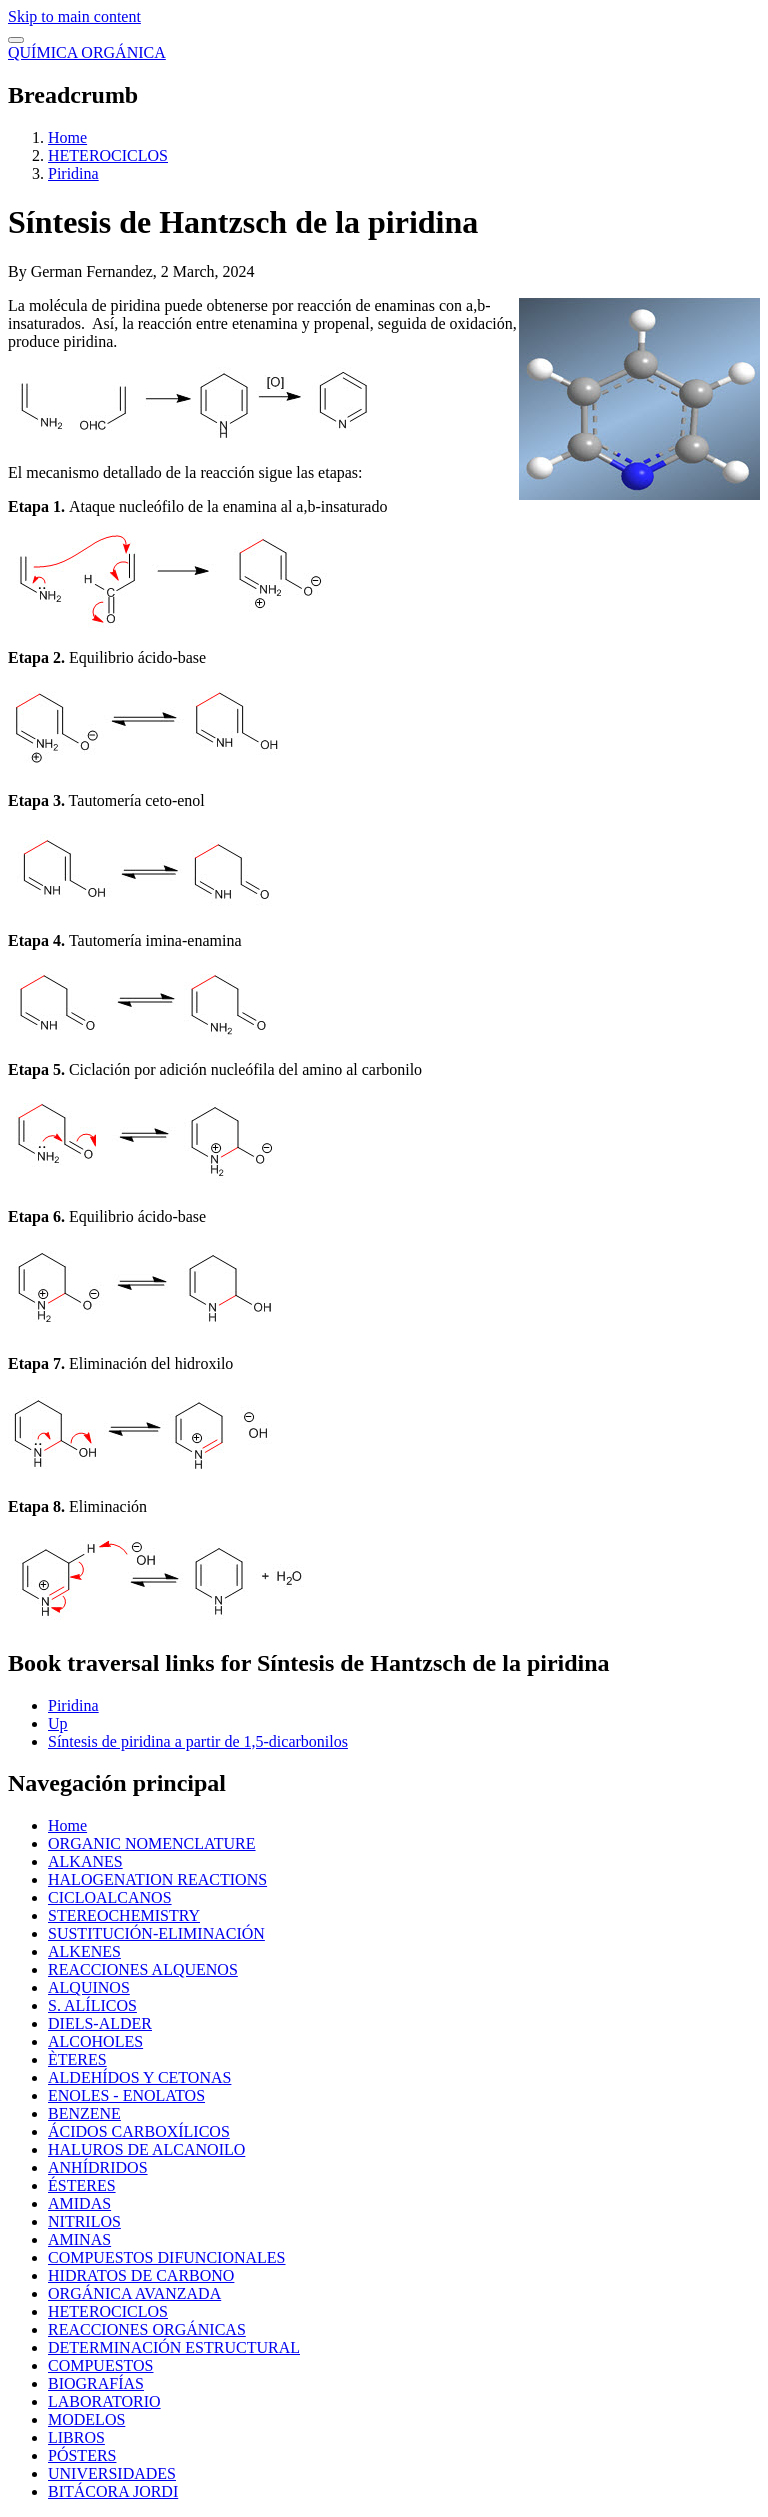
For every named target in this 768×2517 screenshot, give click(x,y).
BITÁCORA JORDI (113, 2491)
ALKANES (85, 1861)
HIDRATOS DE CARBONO (141, 2275)
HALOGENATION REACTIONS (157, 1879)
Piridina (73, 173)
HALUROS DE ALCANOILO (146, 2149)
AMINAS (79, 2239)
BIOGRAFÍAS (96, 2383)
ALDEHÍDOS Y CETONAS (139, 2077)
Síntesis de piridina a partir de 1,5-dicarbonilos (198, 1741)
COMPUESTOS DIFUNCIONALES (167, 2257)
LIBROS (76, 2437)
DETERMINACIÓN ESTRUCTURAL (174, 2347)
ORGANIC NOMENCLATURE (152, 1843)
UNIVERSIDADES (112, 2473)
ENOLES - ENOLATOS (126, 2095)
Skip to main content (74, 16)
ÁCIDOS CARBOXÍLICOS (139, 2131)
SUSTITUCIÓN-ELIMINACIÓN (156, 1933)
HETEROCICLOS (108, 155)
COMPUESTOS (101, 2365)
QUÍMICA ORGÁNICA (87, 52)
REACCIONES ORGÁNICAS (147, 2329)
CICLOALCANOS (110, 1897)
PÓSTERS (82, 2455)
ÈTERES (77, 2059)
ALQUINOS (89, 1987)
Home (67, 137)
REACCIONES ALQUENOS (143, 1969)
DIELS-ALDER (100, 2023)
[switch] (16, 40)
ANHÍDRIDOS (98, 2167)
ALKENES (84, 1951)
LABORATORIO (104, 2401)
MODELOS (86, 2419)
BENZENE (84, 2113)
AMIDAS (79, 2203)
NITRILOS (84, 2221)
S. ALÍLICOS (92, 2005)
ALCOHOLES (95, 2041)
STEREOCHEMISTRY (124, 1915)
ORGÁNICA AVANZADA (134, 2293)
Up (58, 1723)
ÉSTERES (82, 2185)
